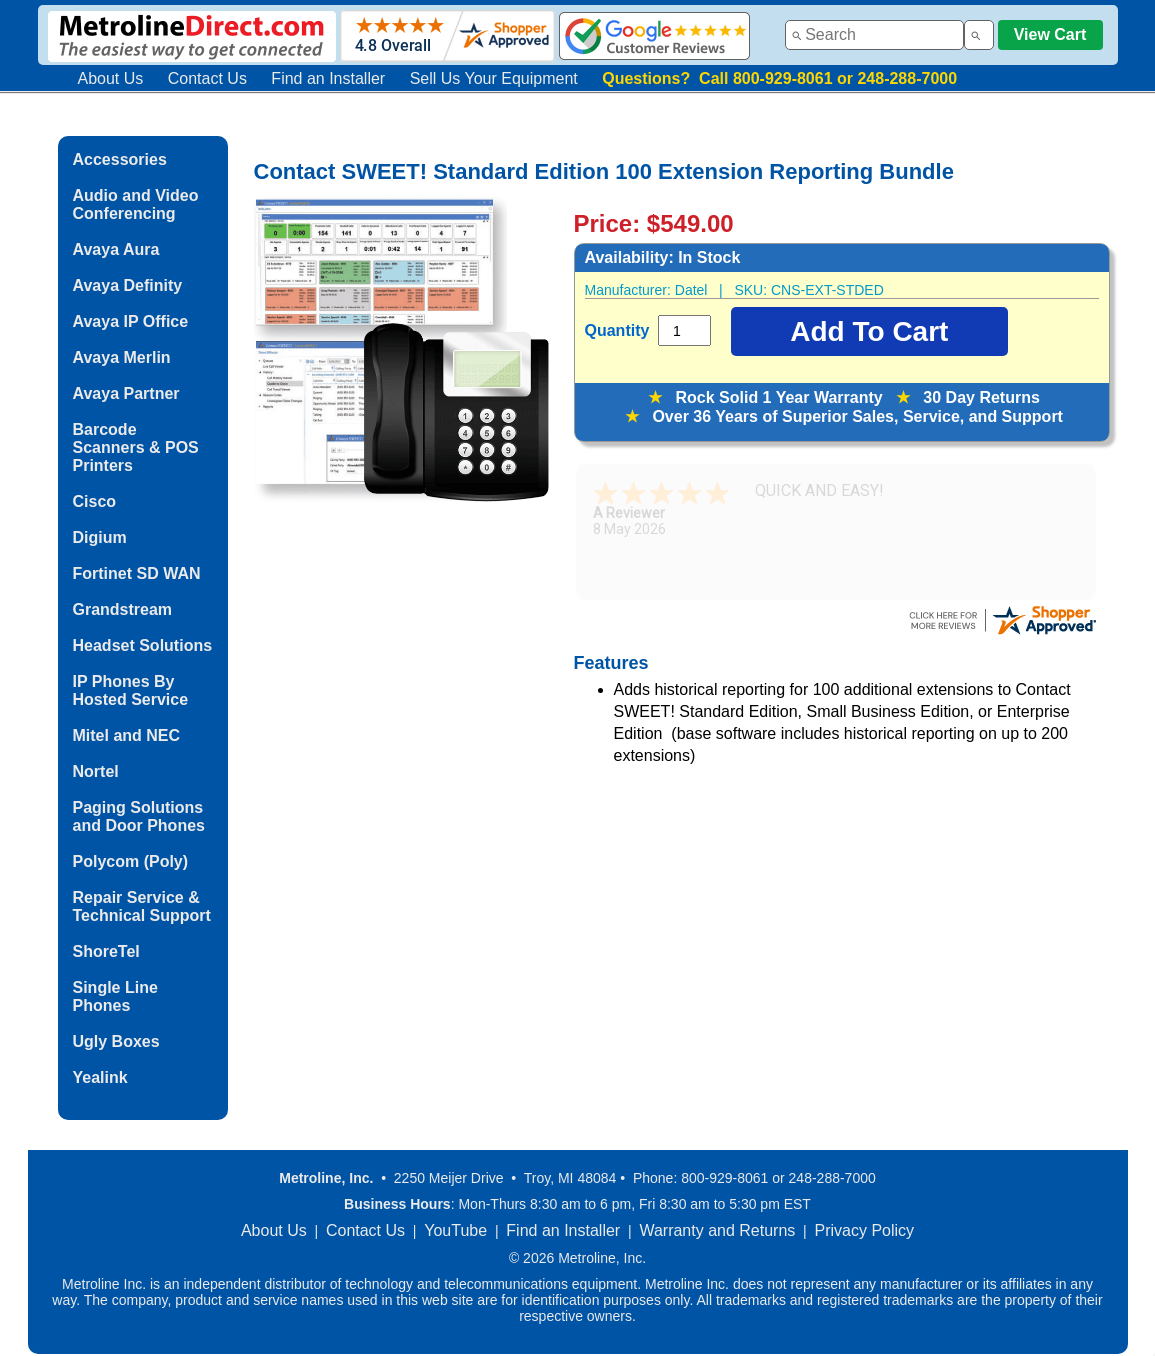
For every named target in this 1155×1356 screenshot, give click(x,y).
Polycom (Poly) (131, 861)
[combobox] (874, 35)
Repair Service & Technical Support (142, 906)
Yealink (100, 1077)
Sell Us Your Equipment (494, 78)
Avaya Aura (116, 249)
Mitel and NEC (127, 735)
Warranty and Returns (717, 1230)
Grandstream (123, 609)
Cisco (95, 501)
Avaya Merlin (122, 357)
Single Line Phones (115, 996)
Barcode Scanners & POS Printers (136, 447)
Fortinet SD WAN (137, 573)
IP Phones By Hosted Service (131, 690)
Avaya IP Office (131, 321)
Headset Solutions (143, 645)
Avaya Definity (128, 285)
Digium (100, 537)
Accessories (120, 159)
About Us (111, 78)
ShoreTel (106, 951)
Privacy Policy (865, 1230)
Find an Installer (328, 78)
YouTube (455, 1230)
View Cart (1050, 34)
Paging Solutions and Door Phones (139, 816)
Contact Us (207, 78)
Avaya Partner (126, 393)
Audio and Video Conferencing (136, 204)
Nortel (96, 771)
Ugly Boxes (116, 1041)
